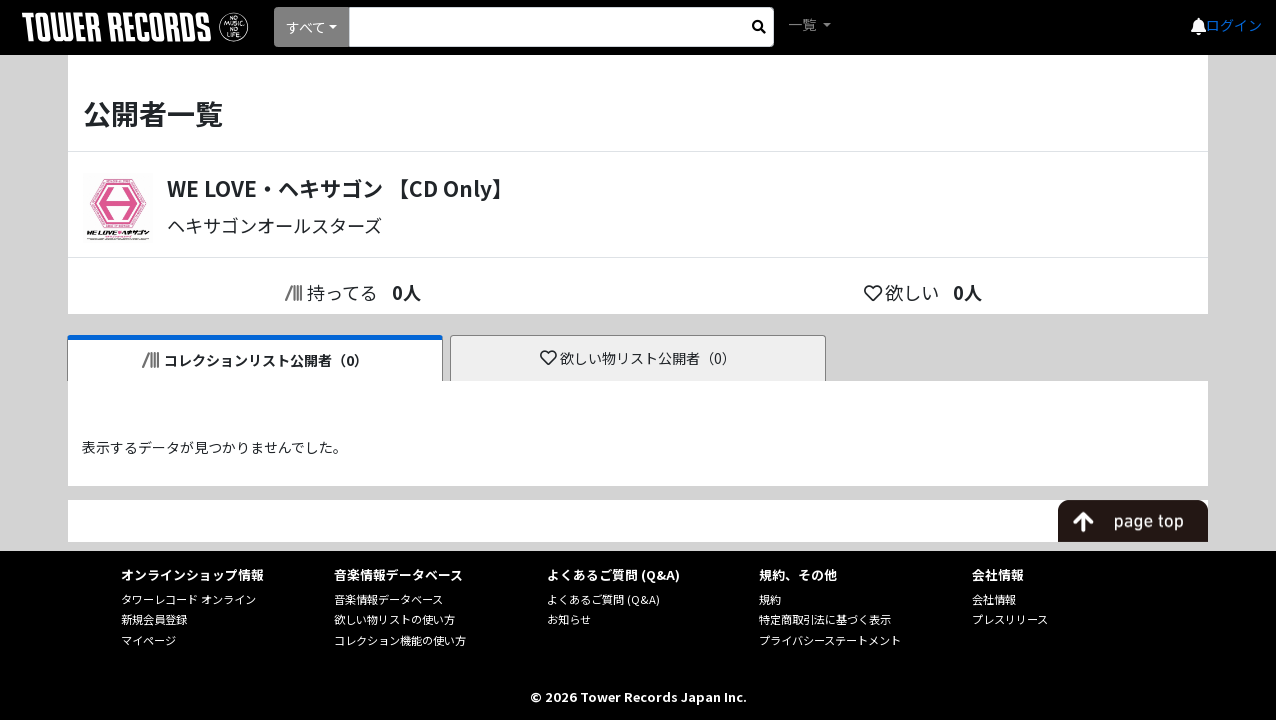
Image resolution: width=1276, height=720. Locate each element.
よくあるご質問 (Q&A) (603, 599)
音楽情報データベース (388, 599)
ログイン (1234, 25)
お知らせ (569, 619)
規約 (770, 599)
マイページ (148, 640)
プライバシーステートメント (830, 640)
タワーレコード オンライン (188, 599)
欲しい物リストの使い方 (394, 619)
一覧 (803, 24)
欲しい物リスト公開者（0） (638, 358)
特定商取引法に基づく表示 (825, 619)
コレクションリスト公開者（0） (255, 360)
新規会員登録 (154, 619)
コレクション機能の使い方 (400, 640)
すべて (306, 27)
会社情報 (994, 599)
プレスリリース (1010, 619)
